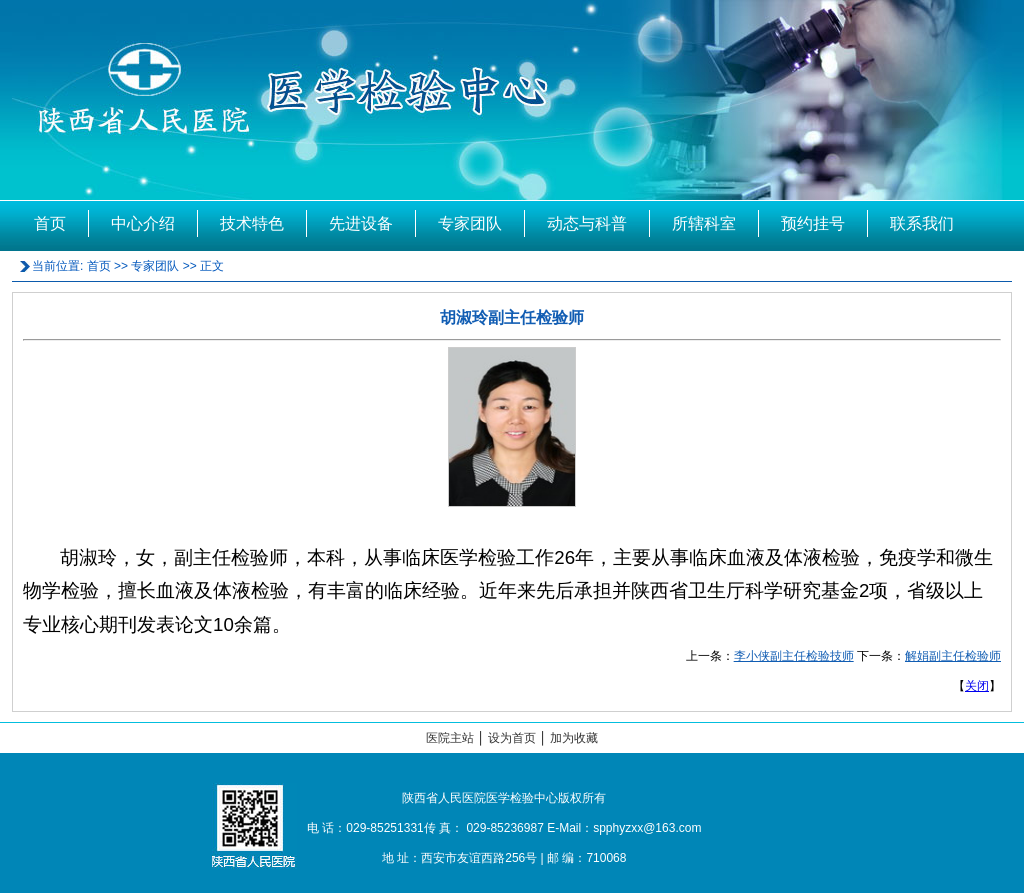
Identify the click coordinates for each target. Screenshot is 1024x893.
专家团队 (470, 223)
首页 (50, 223)
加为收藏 (574, 738)
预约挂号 (813, 223)
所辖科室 (704, 223)
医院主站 (450, 738)
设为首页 (512, 738)
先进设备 (361, 223)
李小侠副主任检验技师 (794, 656)
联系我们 (922, 223)
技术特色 (252, 223)
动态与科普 (587, 223)
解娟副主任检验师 (953, 656)
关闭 (977, 686)
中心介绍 (143, 223)
